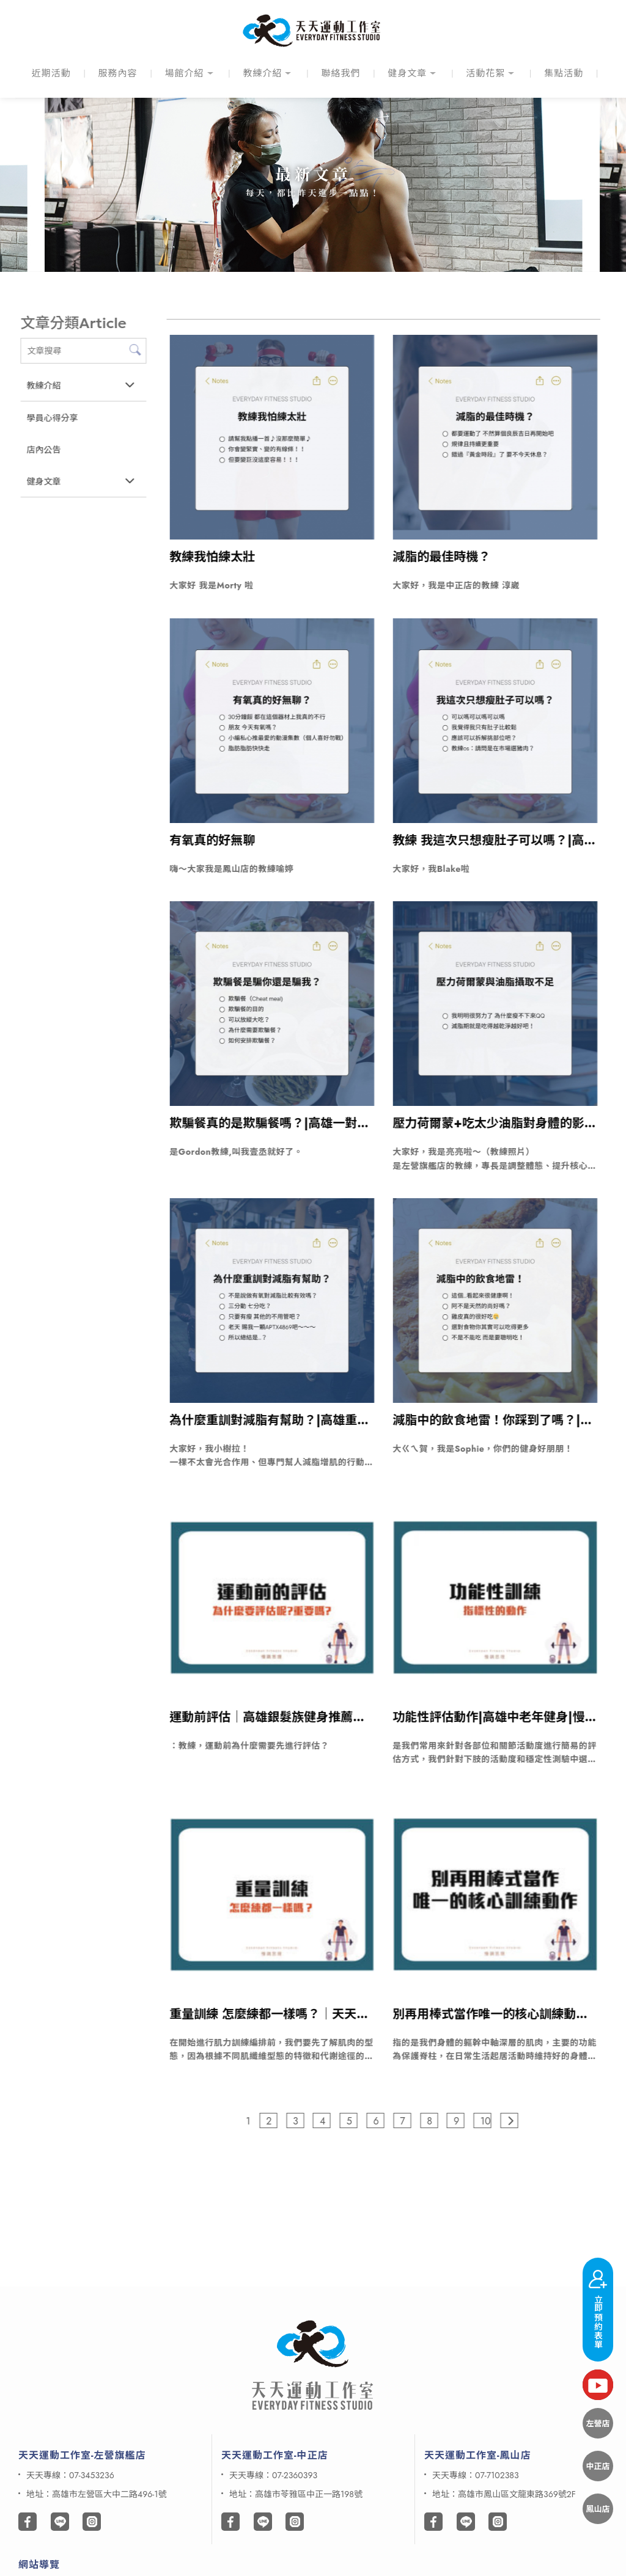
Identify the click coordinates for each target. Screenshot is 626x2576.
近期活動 (51, 73)
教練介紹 (262, 73)
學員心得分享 (52, 418)
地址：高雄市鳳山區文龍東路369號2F (504, 2494)
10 (486, 2121)
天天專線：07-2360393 (273, 2475)
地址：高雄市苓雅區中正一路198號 (296, 2494)
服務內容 (118, 73)
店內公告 (43, 450)
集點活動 (563, 73)
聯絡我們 (340, 73)
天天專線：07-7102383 (475, 2475)
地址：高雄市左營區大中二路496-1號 (96, 2494)
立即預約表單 (598, 2306)
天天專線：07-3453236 (70, 2475)
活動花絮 (485, 73)
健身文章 (407, 73)
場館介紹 (184, 73)
